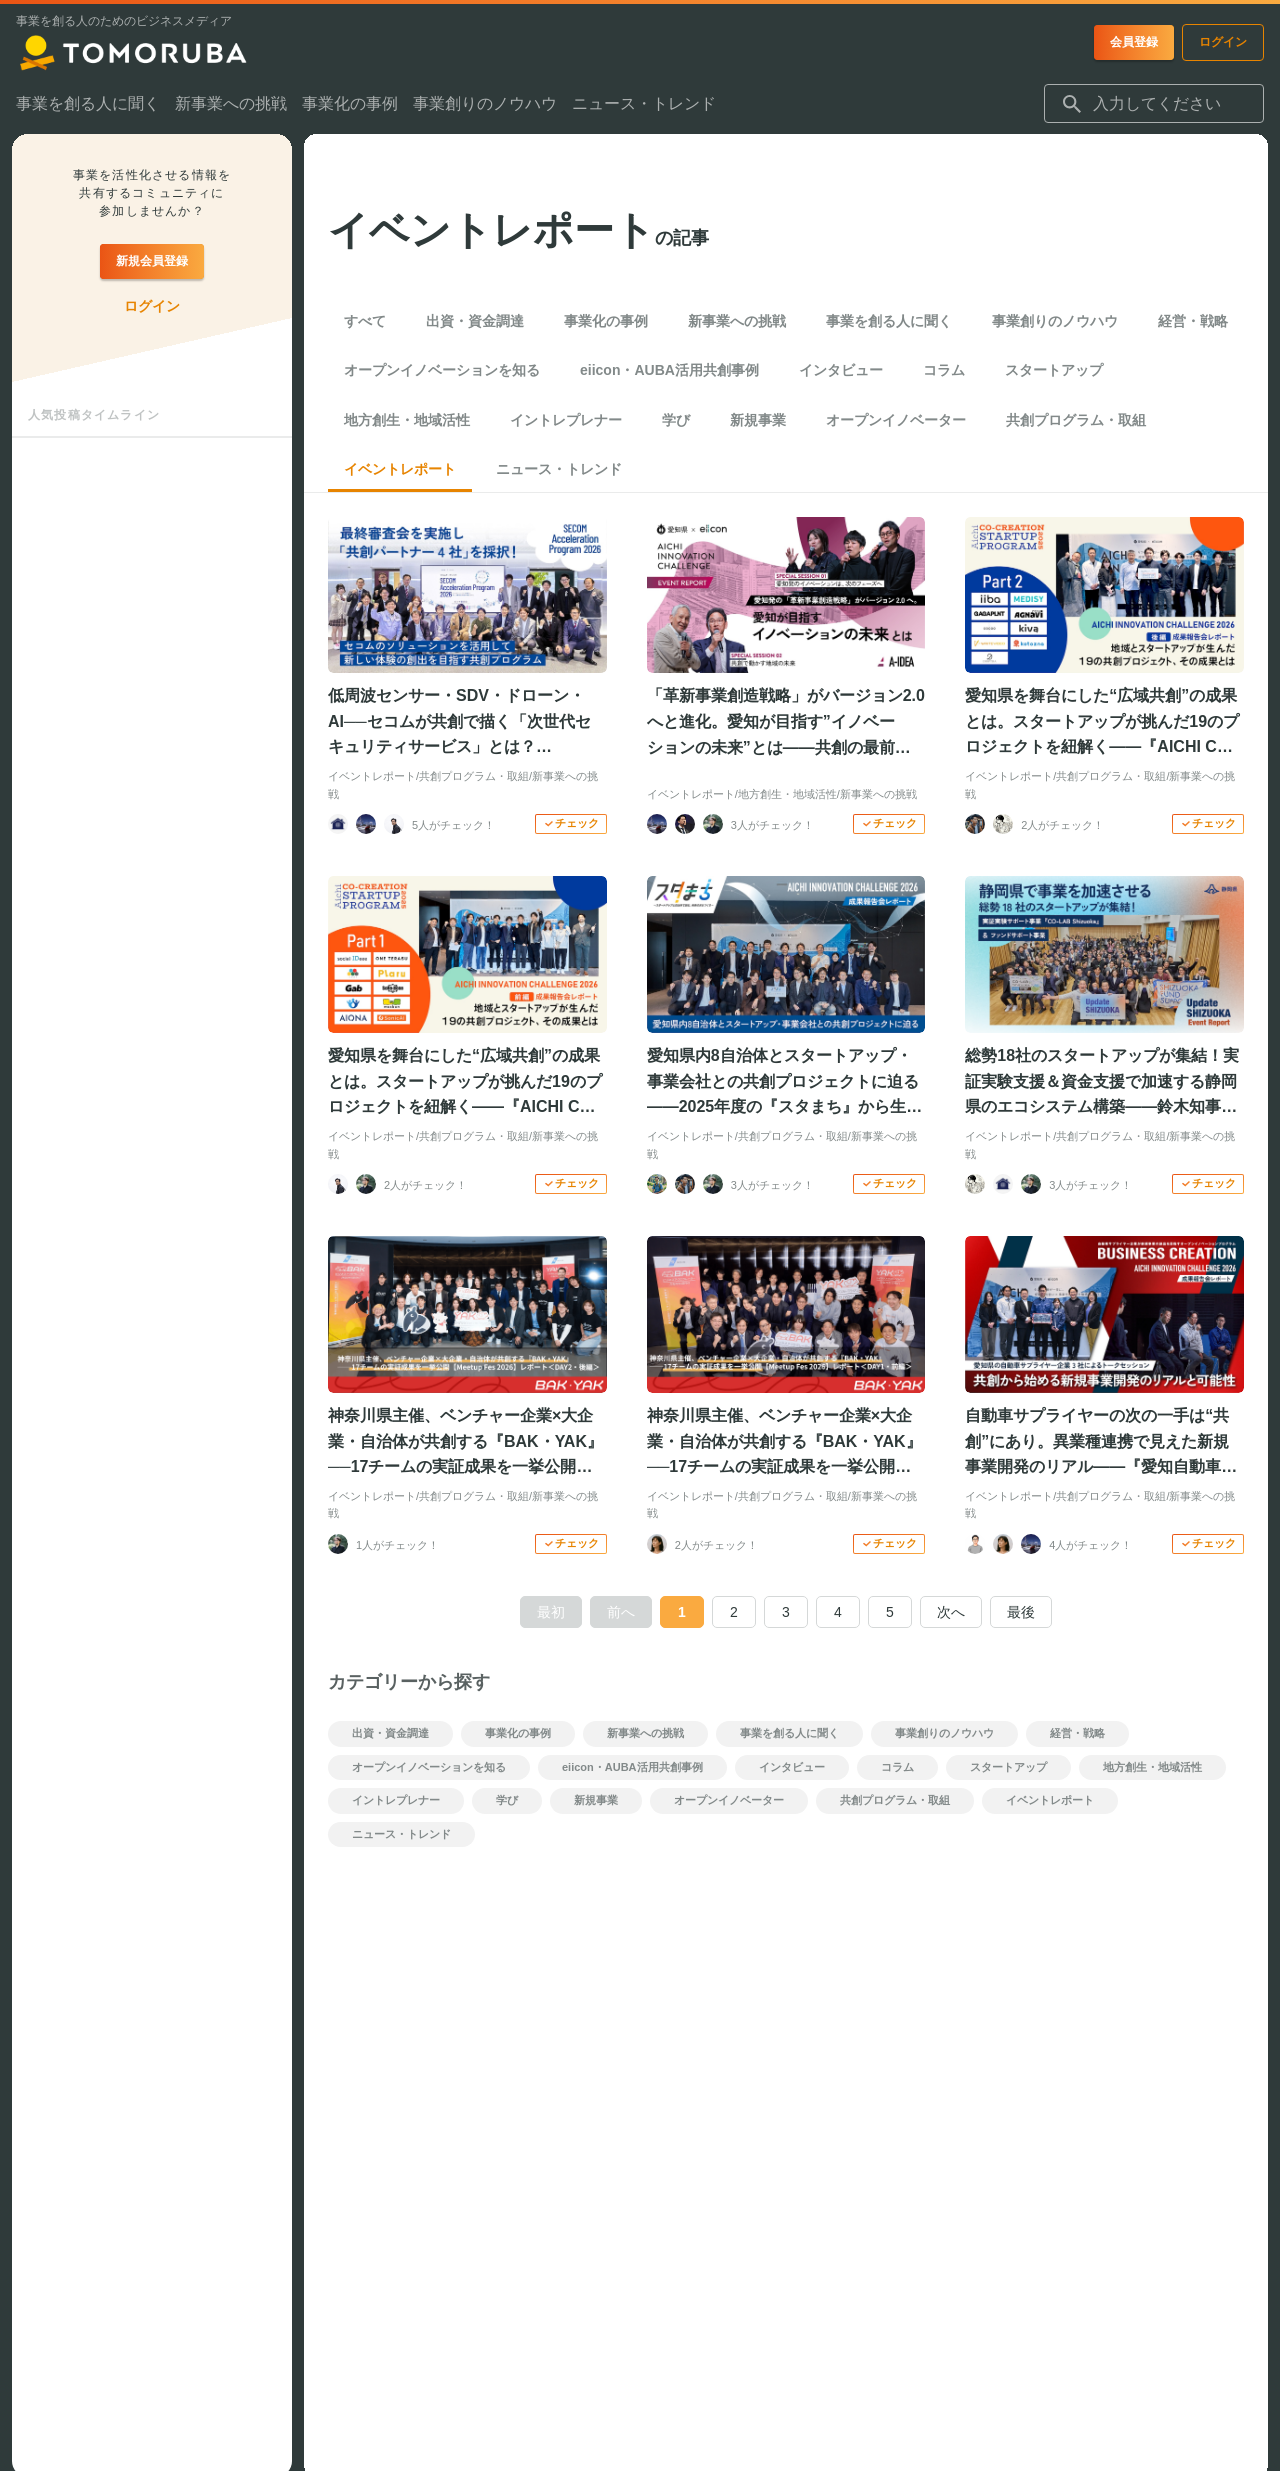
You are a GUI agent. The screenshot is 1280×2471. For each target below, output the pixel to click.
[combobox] (1154, 104)
